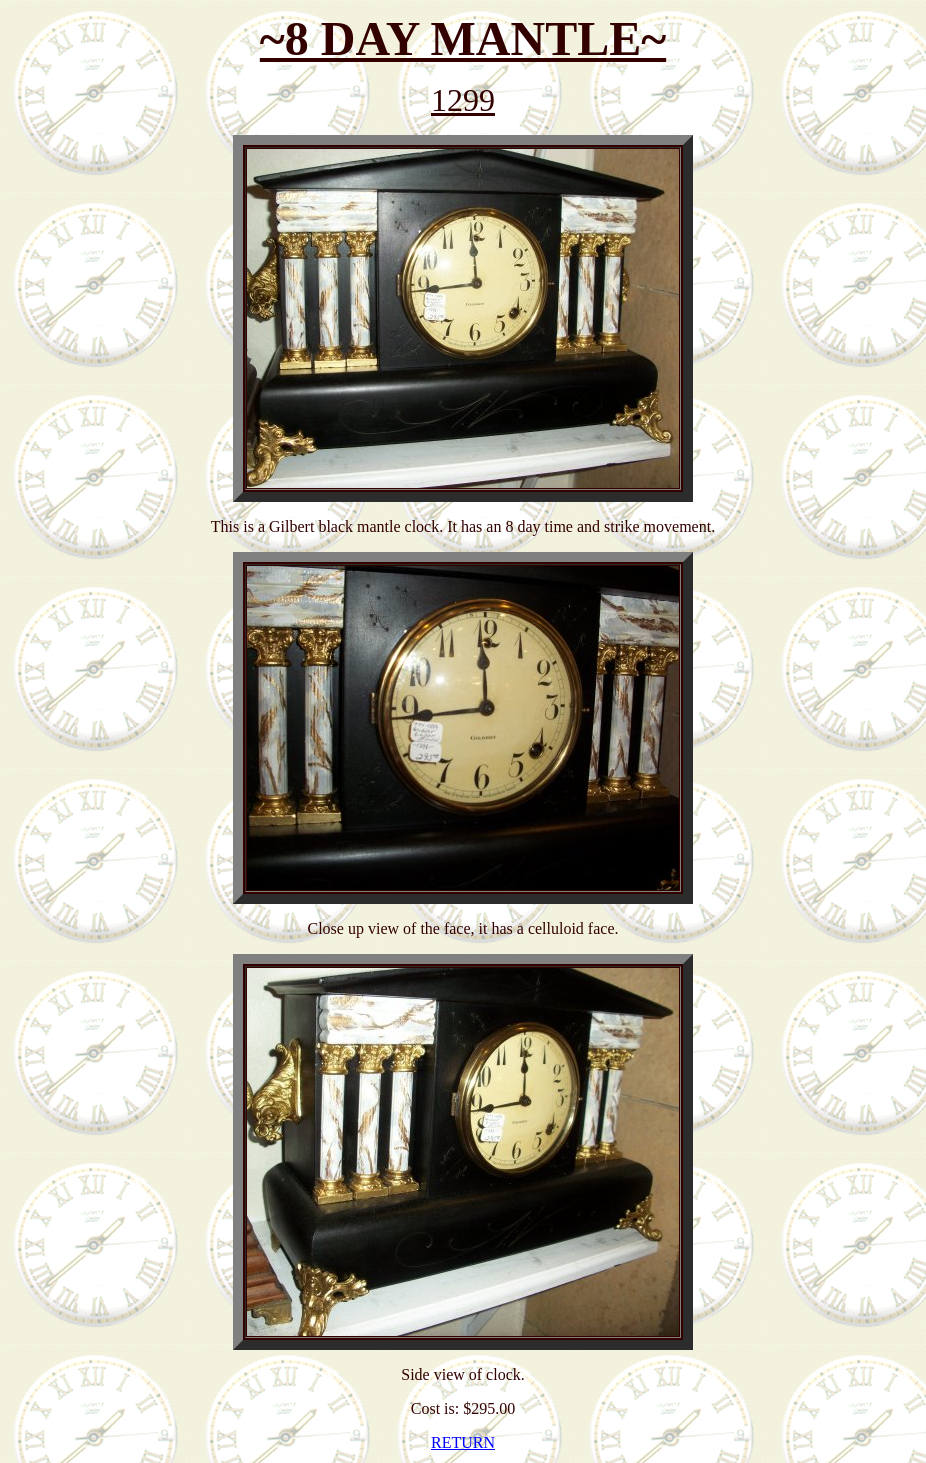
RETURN (463, 1442)
